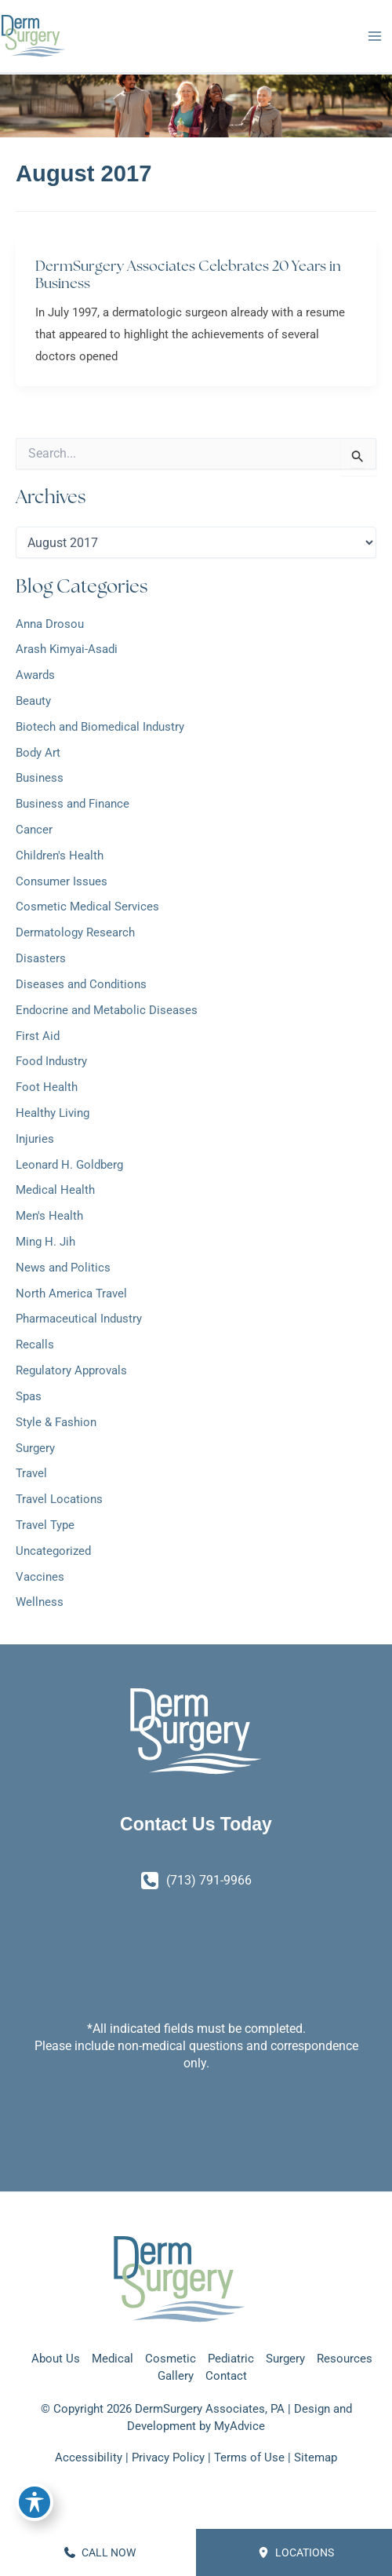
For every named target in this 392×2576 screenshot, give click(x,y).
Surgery (35, 1448)
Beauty (33, 701)
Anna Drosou (50, 624)
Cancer (34, 830)
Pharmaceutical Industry (79, 1319)
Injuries (35, 1139)
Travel (31, 1473)
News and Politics (63, 1268)
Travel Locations (59, 1499)
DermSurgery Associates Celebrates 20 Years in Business (188, 274)
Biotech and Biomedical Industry (100, 727)
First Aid (38, 1036)
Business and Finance (72, 804)
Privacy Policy (168, 2457)
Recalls (35, 1344)
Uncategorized (53, 1551)
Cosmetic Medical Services (87, 906)
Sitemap (315, 2457)
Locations (296, 2552)
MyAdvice (239, 2426)
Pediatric (231, 2359)
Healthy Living (52, 1113)
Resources (344, 2359)
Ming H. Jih (45, 1242)
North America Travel (71, 1293)
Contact (226, 2376)
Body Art (38, 753)
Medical (112, 2359)
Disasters (41, 958)
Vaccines (40, 1577)
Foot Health (47, 1087)
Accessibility (88, 2457)
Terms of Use (249, 2457)
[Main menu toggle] (374, 36)
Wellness (40, 1602)
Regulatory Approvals (71, 1370)
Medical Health (55, 1190)
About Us (55, 2359)
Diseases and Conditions (81, 984)
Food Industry (51, 1061)
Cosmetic (170, 2359)
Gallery (176, 2376)
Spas (29, 1396)
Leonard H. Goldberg (69, 1165)
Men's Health (49, 1216)
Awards (35, 675)
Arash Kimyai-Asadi (67, 649)
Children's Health (59, 855)
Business (40, 778)
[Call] (196, 1881)
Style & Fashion (56, 1422)
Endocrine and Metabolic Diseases (107, 1010)
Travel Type (45, 1525)
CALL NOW (100, 2552)
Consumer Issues (61, 881)
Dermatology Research (75, 932)
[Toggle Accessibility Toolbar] (34, 2502)
